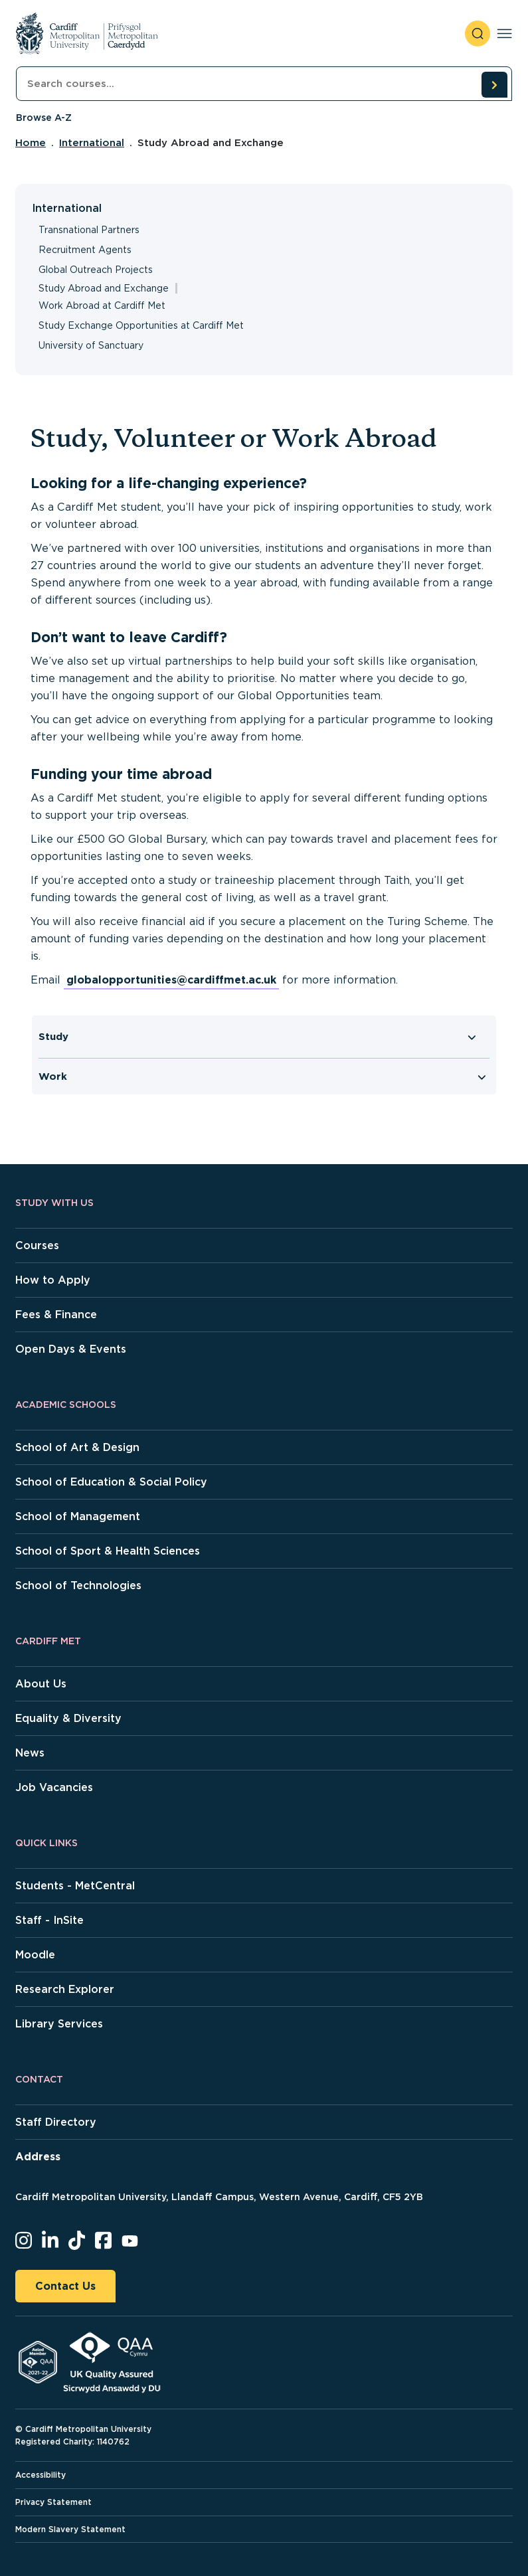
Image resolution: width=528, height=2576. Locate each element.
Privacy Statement (53, 2502)
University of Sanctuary (91, 345)
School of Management (77, 1516)
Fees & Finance (56, 1314)
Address (37, 2156)
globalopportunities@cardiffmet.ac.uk (171, 980)
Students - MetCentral (75, 1885)
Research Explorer (64, 1989)
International (91, 143)
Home (30, 143)
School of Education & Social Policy (111, 1482)
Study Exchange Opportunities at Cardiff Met (141, 325)
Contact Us (65, 2286)
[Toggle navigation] (504, 33)
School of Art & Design (77, 1447)
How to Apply (52, 1280)
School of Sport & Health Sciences (107, 1551)
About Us (40, 1683)
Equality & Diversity (68, 1718)
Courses (37, 1245)
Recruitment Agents (85, 249)
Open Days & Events (70, 1349)
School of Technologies (78, 1585)
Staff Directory (55, 2122)
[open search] (477, 33)
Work (53, 1076)
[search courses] (494, 84)
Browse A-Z (44, 117)
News (29, 1753)
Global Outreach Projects (96, 269)
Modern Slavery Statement (70, 2529)
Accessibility (40, 2475)
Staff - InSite (49, 1920)
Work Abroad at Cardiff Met (102, 305)
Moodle (35, 1954)
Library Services (59, 2024)
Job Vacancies (54, 1787)
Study (53, 1037)
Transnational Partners (89, 229)
